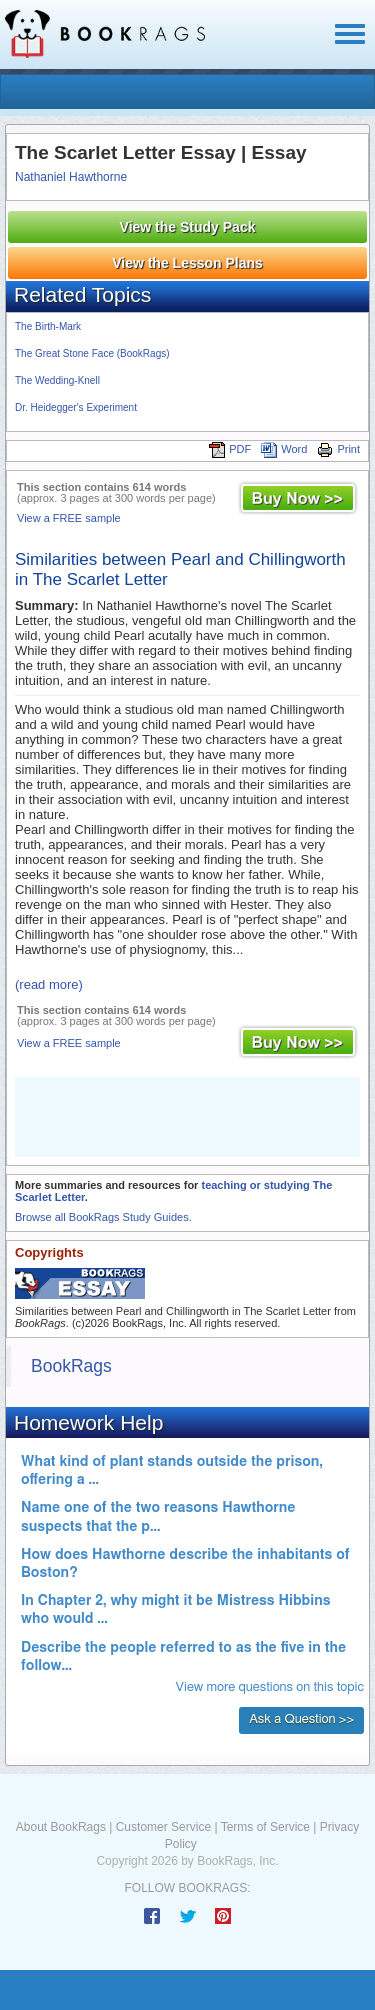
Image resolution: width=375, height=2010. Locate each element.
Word (284, 449)
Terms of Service (265, 1827)
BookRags (71, 1366)
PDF (230, 449)
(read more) (49, 984)
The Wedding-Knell (57, 380)
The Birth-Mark (48, 326)
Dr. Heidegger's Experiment (76, 407)
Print (338, 449)
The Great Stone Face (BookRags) (92, 353)
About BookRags (61, 1827)
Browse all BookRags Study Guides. (103, 1217)
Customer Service (163, 1827)
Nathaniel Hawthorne (71, 177)
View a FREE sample (69, 518)
